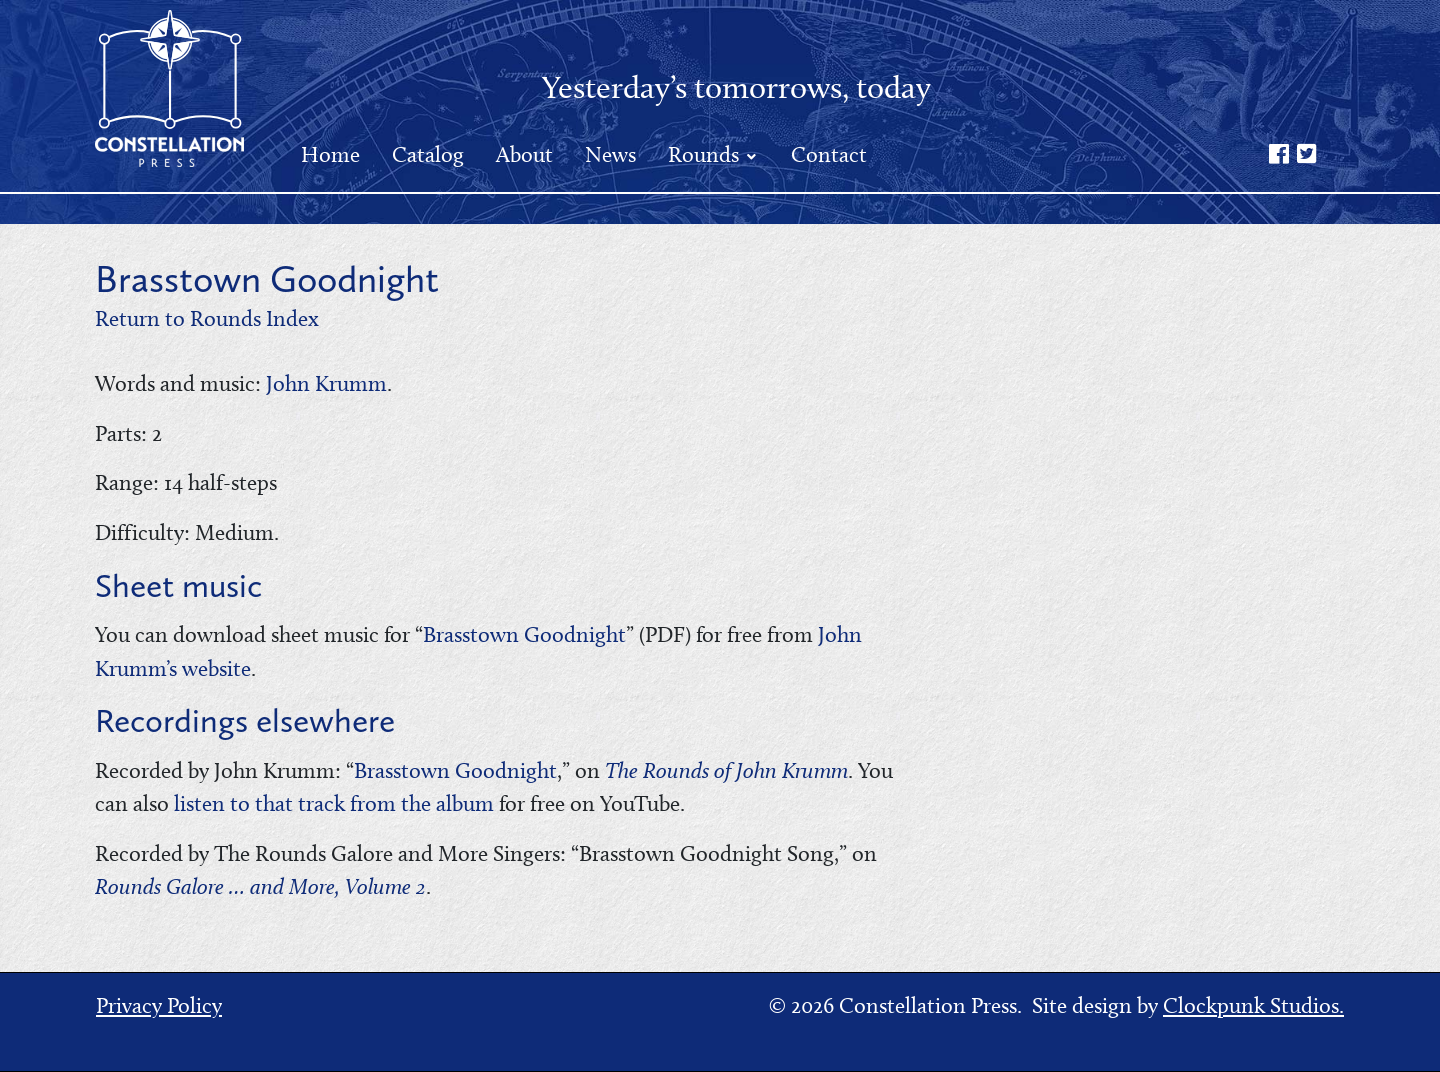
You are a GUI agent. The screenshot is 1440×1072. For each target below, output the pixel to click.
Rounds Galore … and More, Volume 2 (260, 886)
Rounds (706, 154)
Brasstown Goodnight (524, 634)
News (610, 154)
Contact (829, 154)
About (524, 154)
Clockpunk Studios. (1253, 1005)
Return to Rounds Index (207, 318)
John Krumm (326, 383)
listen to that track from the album (334, 803)
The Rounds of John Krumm (726, 770)
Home (330, 154)
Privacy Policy (159, 1005)
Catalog (428, 154)
